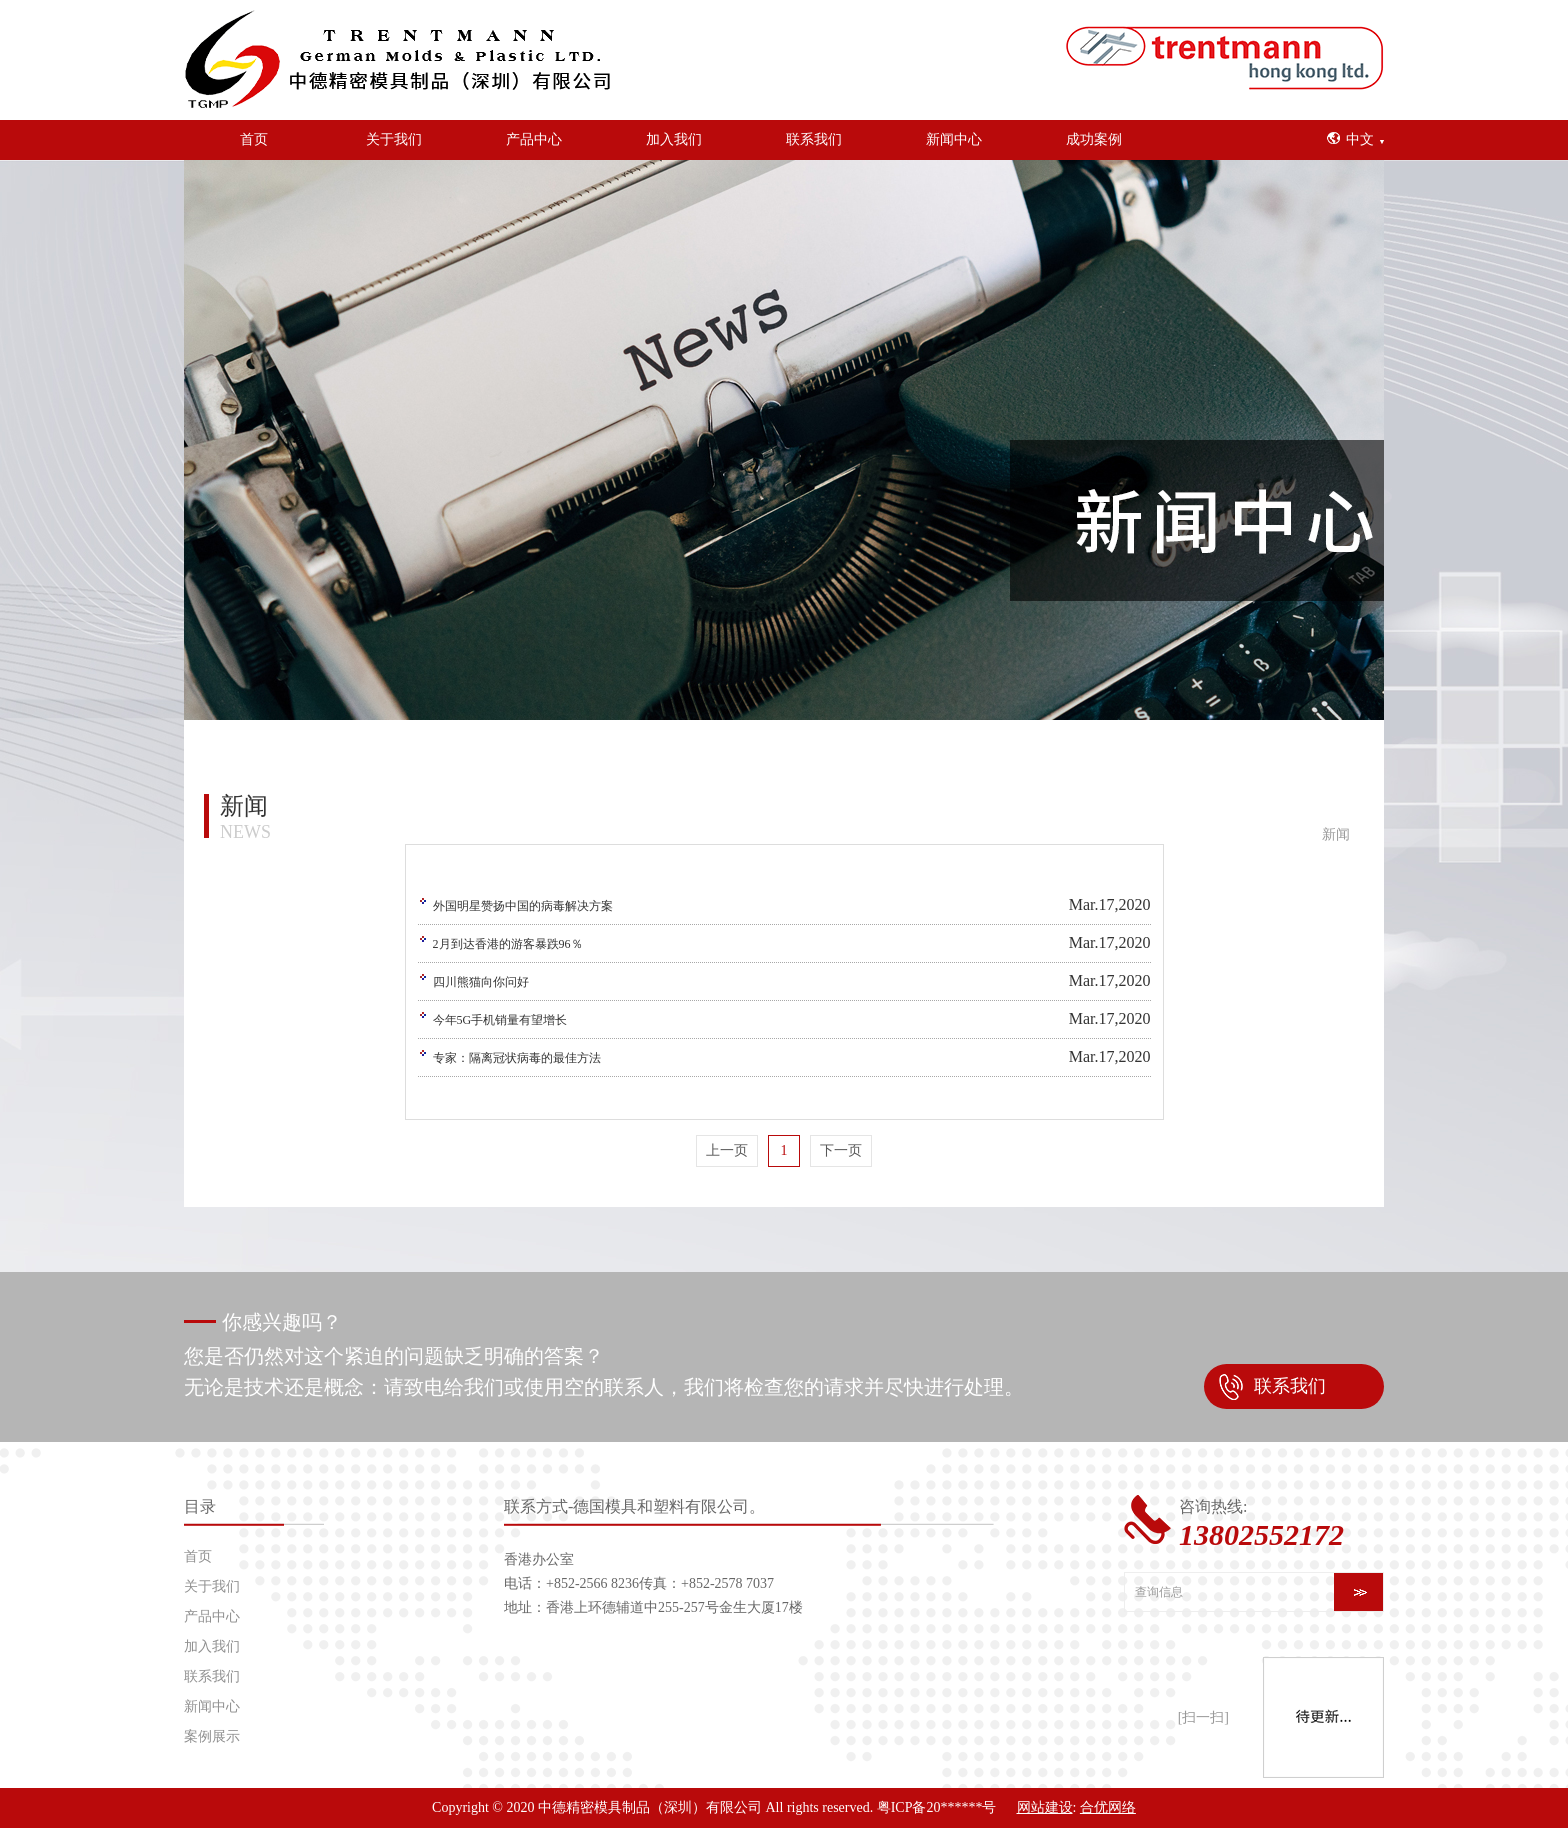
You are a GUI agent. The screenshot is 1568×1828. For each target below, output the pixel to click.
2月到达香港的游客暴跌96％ (508, 944)
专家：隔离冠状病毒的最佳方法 (517, 1058)
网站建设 (1045, 1807)
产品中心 (534, 139)
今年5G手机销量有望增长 (500, 1020)
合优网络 (1108, 1807)
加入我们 (674, 139)
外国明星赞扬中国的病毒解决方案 (523, 906)
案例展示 (212, 1736)
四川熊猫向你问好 (481, 982)
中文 (1360, 139)
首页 (254, 139)
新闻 (1336, 834)
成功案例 (1094, 139)
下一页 (841, 1150)
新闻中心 (954, 139)
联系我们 (814, 139)
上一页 (727, 1150)
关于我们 (394, 139)
